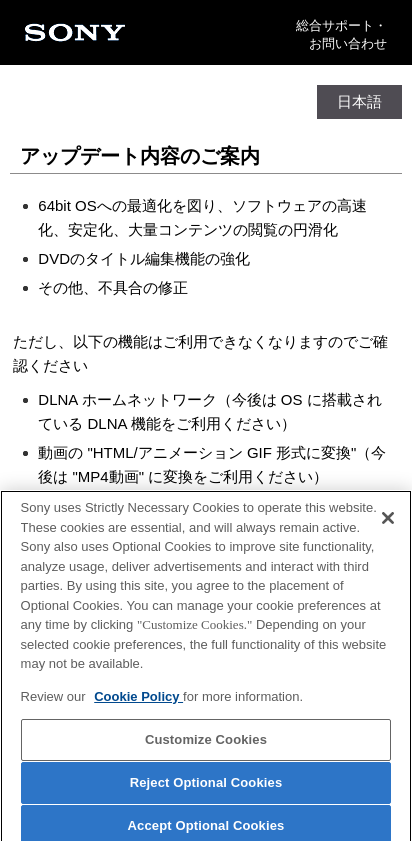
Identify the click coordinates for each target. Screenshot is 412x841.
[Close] (388, 522)
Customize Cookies (206, 744)
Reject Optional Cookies (206, 786)
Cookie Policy (138, 700)
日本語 (359, 101)
